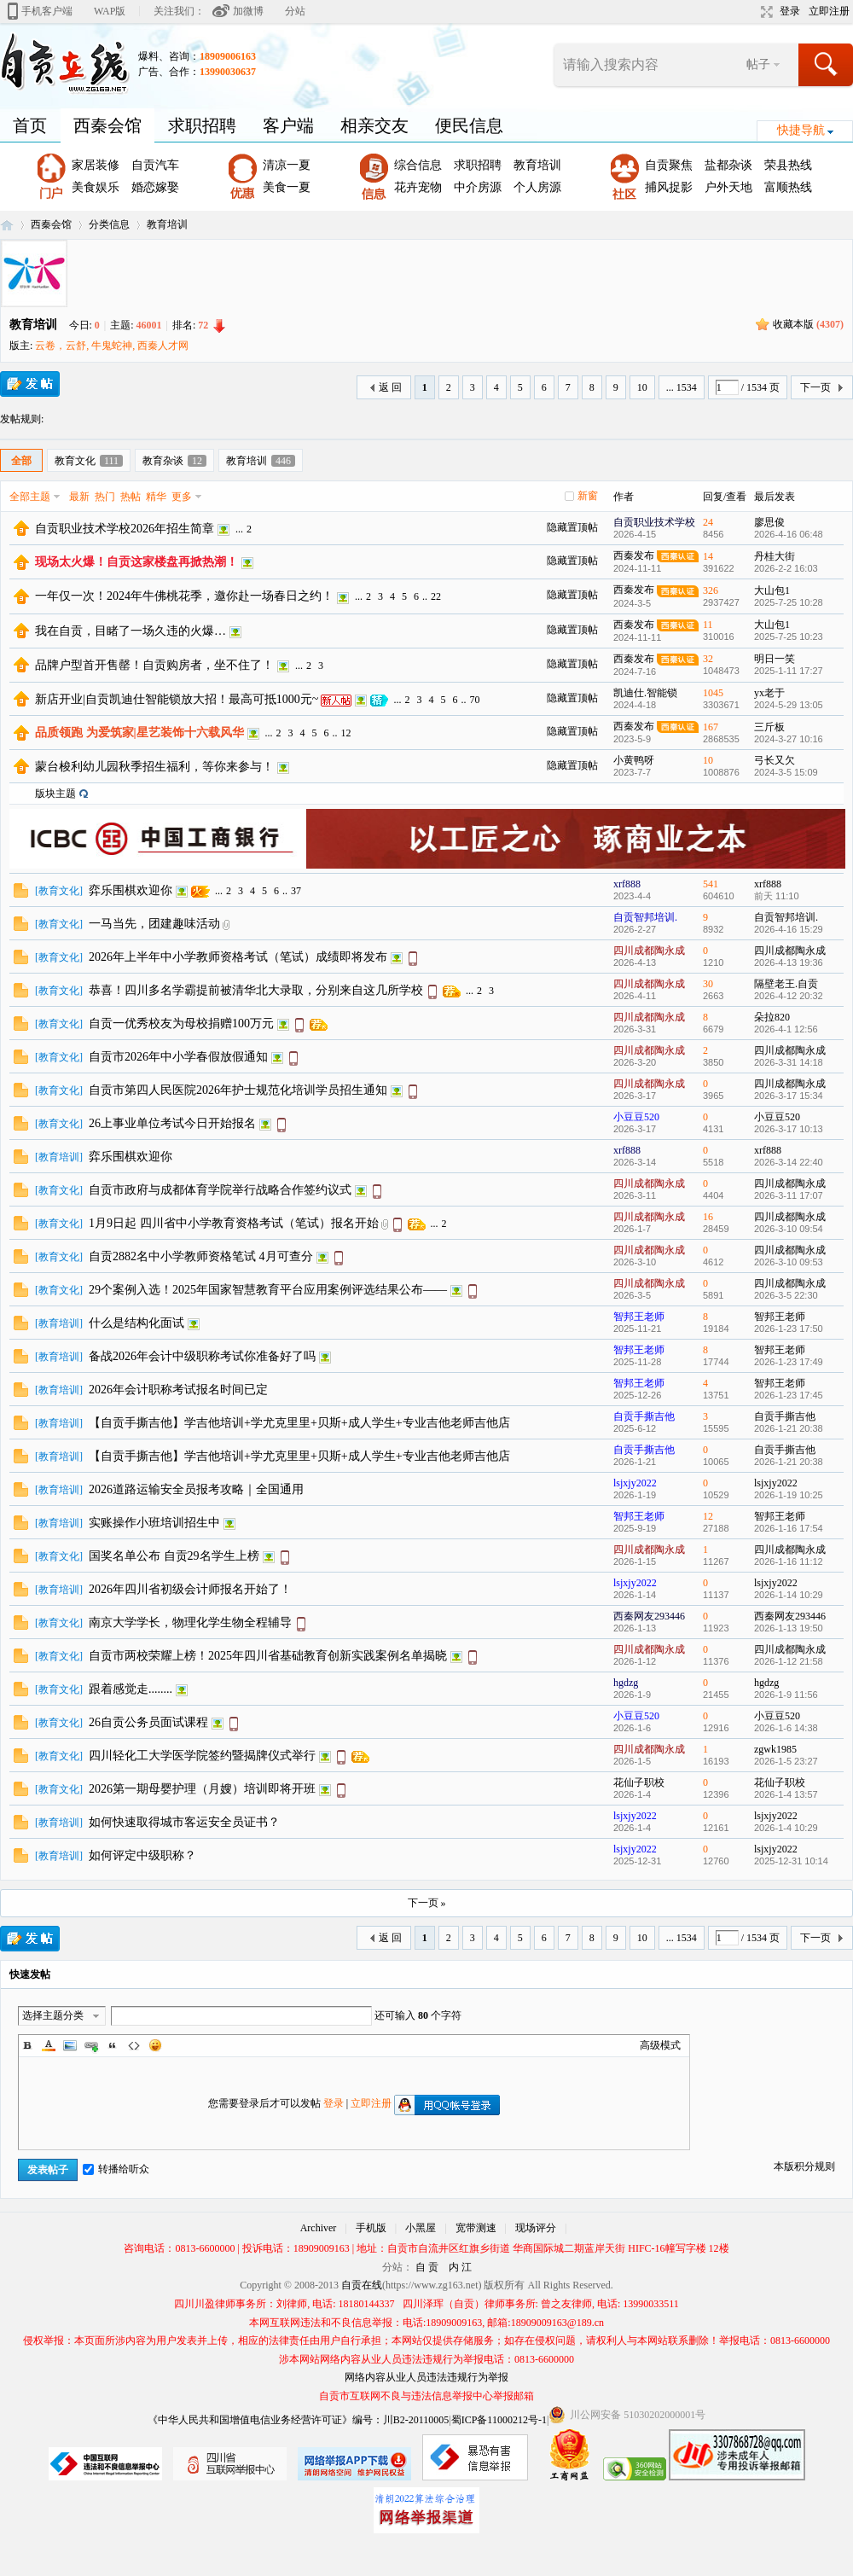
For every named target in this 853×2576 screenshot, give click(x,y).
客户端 (288, 125)
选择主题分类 (53, 2015)
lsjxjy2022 (635, 1483)
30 (708, 984)
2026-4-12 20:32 (788, 996)
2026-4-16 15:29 (788, 929)
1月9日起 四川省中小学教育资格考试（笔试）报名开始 (234, 1223)
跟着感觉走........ (130, 1689)
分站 (295, 11)
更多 (181, 497)
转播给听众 (116, 2169)
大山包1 (772, 590)
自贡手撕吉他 (644, 1416)
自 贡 (426, 2267)
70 (474, 700)
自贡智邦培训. (645, 917)
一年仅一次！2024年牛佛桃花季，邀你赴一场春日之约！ (184, 596)
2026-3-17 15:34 (788, 1095)
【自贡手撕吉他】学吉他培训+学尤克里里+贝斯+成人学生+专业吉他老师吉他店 (299, 1422)
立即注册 (829, 11)
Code (133, 2045)
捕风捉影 (669, 187)
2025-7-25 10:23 (788, 636)
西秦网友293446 (649, 1616)
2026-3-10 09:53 (788, 1262)
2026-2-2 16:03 (786, 568)
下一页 (815, 387)
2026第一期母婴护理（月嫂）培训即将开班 (202, 1788)
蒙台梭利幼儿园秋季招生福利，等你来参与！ (154, 766)
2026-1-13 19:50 (788, 1628)
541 (710, 884)
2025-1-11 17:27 (788, 671)
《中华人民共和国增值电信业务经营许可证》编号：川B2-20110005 (299, 2420)
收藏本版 (808, 324)
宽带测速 (476, 2228)
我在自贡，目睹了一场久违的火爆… (130, 631)
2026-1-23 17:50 (788, 1328)
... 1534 (681, 387)
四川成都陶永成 (649, 951)
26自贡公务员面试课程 (148, 1722)
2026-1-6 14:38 (786, 1728)
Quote (112, 2045)
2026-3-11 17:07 (788, 1195)
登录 (790, 11)
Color (48, 2045)
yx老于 (769, 693)
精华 (156, 497)
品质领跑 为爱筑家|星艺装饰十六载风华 (139, 732)
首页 (30, 125)
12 (346, 733)
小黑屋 (420, 2228)
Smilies (155, 2045)
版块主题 (55, 794)
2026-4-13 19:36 (788, 962)
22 (436, 596)
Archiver (318, 2228)
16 (708, 1217)
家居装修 (95, 165)
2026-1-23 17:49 (788, 1362)
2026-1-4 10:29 (786, 1828)
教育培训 (537, 165)
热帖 (130, 497)
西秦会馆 (107, 125)
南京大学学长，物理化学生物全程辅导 (190, 1622)
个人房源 (537, 187)
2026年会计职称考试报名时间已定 (178, 1389)
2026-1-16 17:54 (788, 1528)
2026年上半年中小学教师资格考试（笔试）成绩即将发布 (238, 957)
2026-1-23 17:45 (788, 1395)
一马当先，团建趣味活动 (154, 923)
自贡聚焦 (669, 165)
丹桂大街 (774, 556)
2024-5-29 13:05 (788, 705)
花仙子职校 (638, 1782)
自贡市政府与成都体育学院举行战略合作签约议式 (220, 1189)
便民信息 (469, 125)
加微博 (248, 11)
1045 (713, 693)
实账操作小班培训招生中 (154, 1522)
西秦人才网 (163, 346)
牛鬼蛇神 (111, 346)
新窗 (587, 496)
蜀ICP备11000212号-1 (499, 2420)
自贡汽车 (155, 165)
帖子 (758, 64)
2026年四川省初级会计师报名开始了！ (190, 1589)
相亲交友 (374, 125)
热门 (105, 497)
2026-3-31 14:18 (788, 1062)
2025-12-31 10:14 (791, 1861)
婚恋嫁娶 (155, 187)
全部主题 (29, 497)
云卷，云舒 (60, 346)
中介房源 (478, 187)
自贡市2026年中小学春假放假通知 (178, 1056)
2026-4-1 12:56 (786, 1029)
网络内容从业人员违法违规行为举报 (426, 2377)
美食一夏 (286, 187)
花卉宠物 (418, 187)
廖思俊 (769, 522)
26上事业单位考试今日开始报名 (172, 1123)
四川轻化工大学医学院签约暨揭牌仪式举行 (202, 1755)
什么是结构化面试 (136, 1323)
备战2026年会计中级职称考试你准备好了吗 (202, 1356)
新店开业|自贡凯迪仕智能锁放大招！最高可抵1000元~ (176, 699)
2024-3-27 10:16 (788, 739)
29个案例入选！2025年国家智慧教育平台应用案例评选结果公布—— (268, 1289)
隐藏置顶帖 (572, 527)
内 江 (460, 2267)
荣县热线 (788, 165)
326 (710, 590)
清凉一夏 (286, 165)
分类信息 (109, 224)
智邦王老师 (638, 1317)
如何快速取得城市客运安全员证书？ (184, 1822)
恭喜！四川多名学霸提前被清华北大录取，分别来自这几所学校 (256, 990)
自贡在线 (7, 224)
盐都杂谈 (728, 165)
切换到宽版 (765, 12)
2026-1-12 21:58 (788, 1661)
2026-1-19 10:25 (788, 1495)
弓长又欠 (774, 760)
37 (296, 891)
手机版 (371, 2228)
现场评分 (535, 2228)
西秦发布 (633, 555)
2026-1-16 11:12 (788, 1561)
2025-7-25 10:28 (788, 602)
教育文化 (89, 461)
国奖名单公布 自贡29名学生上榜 (174, 1556)
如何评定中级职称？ (142, 1855)
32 (708, 659)
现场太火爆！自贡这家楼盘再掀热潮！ (136, 561)
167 (710, 727)
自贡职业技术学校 (654, 522)
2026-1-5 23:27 (786, 1761)
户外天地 (728, 187)
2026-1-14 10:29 (788, 1595)
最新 (79, 497)
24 (708, 522)
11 (708, 625)
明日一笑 (774, 659)
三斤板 (769, 727)
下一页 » (427, 1903)
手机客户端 (47, 11)
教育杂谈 (174, 461)
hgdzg (625, 1683)
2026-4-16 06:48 (788, 534)
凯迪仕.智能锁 (645, 693)
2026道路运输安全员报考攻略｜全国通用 (196, 1489)
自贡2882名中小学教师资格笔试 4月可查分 (201, 1256)
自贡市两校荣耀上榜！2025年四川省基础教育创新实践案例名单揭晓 (268, 1655)
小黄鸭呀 (633, 760)
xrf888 (627, 884)
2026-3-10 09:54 (788, 1229)
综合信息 (418, 165)
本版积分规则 (804, 2166)
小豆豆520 (636, 1117)
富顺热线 (788, 187)
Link (91, 2045)
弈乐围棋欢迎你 (130, 890)
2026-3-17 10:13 (788, 1129)
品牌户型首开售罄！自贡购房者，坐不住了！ (154, 665)
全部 (21, 461)
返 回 (390, 387)
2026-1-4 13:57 (786, 1794)
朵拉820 (772, 1017)
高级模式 (660, 2045)
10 (642, 387)
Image (69, 2045)
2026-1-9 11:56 (786, 1694)
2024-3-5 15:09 (786, 772)
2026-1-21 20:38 (788, 1428)
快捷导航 (801, 130)
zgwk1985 (775, 1749)
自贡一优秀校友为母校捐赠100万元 (181, 1023)
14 (708, 556)
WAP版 (109, 11)
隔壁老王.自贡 (786, 984)
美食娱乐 (95, 187)
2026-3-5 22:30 (786, 1295)
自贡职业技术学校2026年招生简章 (124, 528)
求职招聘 (202, 125)
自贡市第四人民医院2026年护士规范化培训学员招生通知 (238, 1090)
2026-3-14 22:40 (788, 1162)
